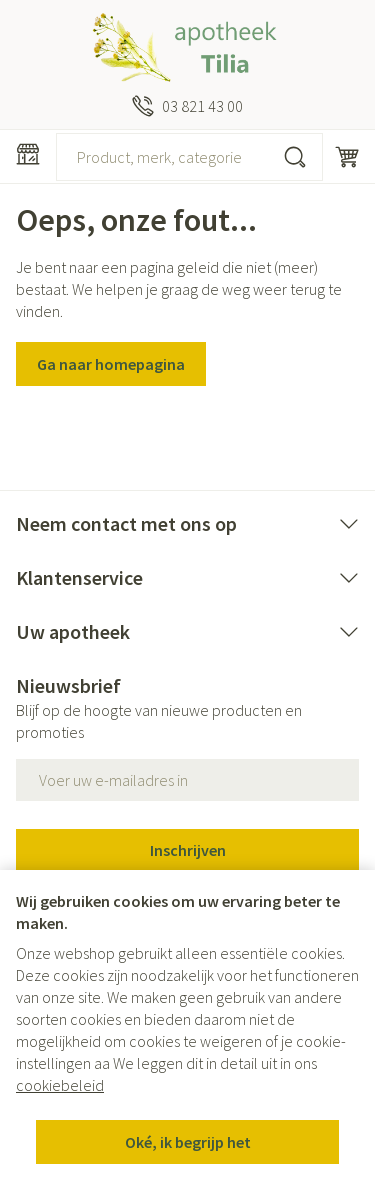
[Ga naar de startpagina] (187, 47)
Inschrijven (188, 850)
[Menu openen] (28, 154)
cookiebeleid (60, 1085)
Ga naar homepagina (111, 364)
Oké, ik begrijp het (188, 1142)
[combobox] (189, 157)
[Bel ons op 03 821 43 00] (187, 106)
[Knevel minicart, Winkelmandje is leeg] (347, 157)
